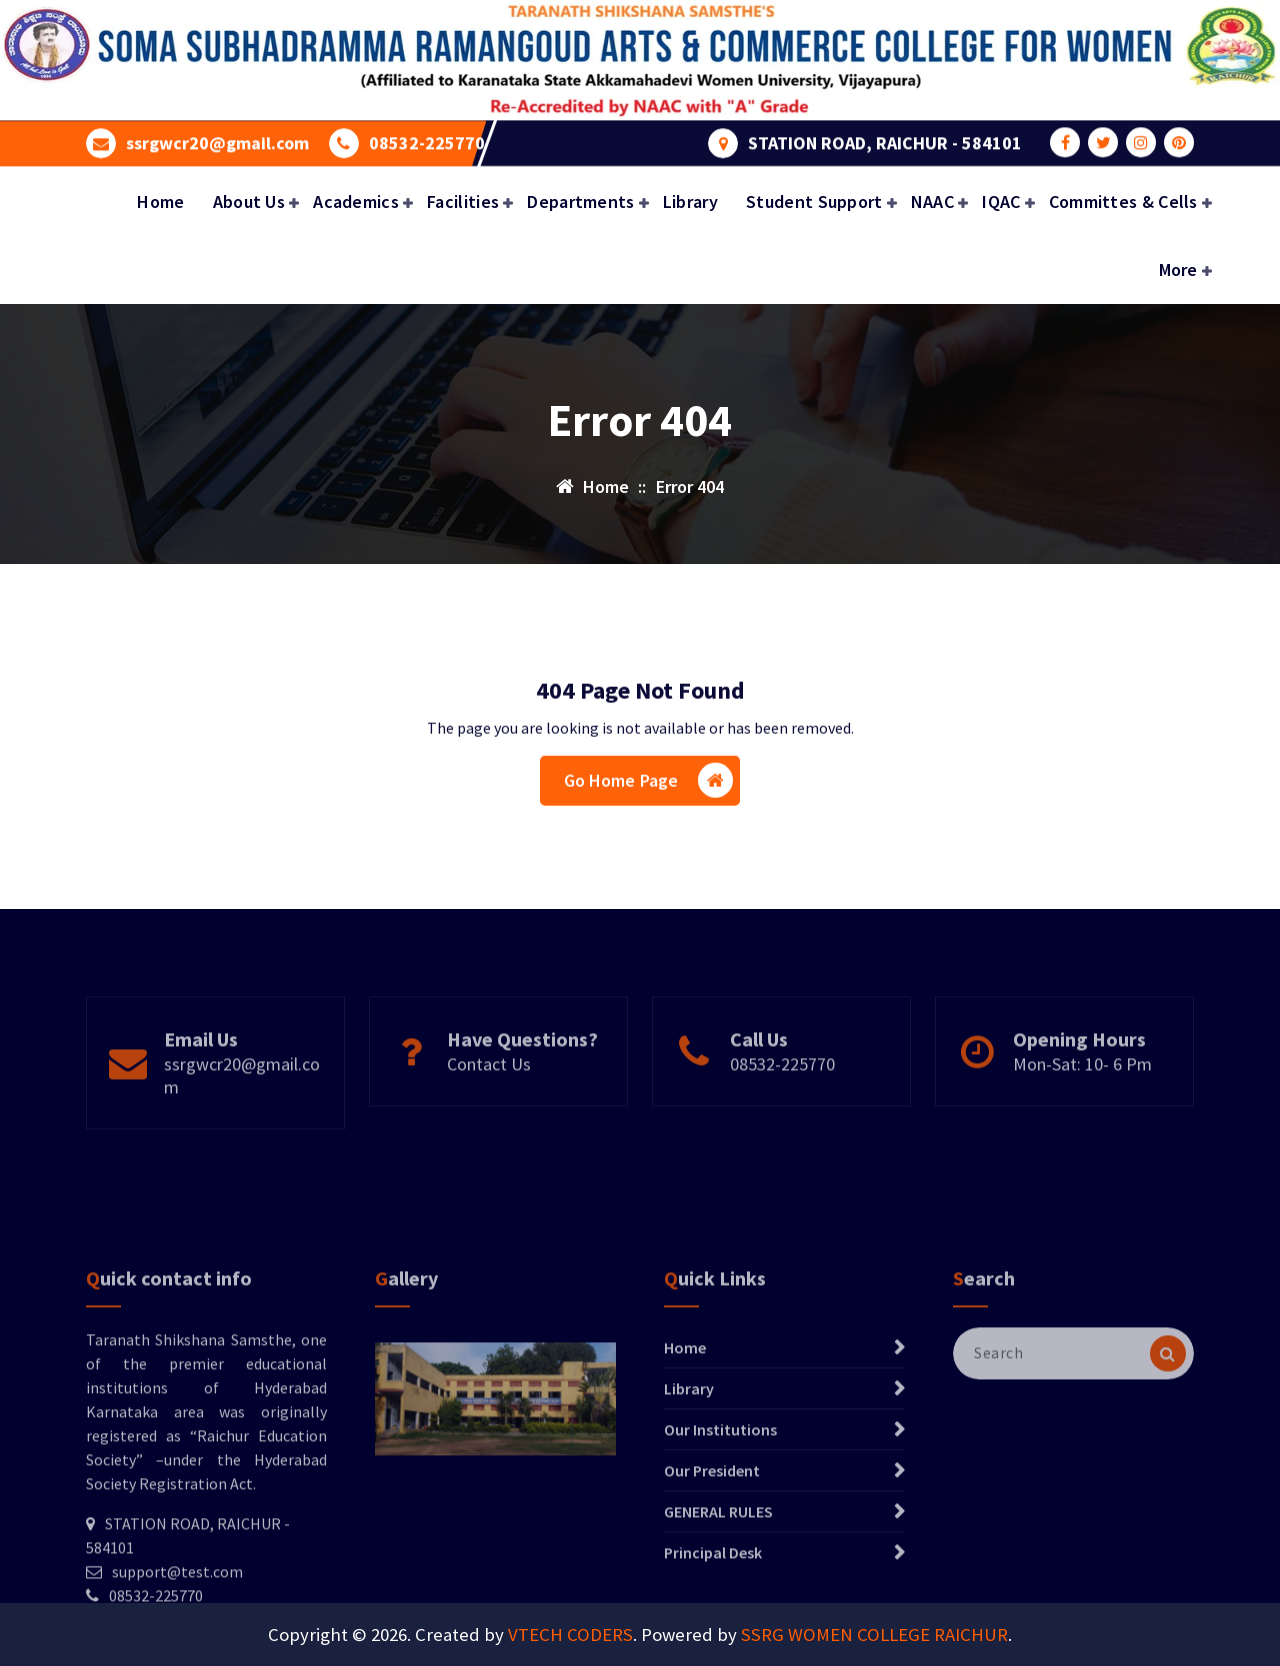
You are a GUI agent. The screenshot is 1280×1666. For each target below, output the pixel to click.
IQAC (1001, 201)
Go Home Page (649, 792)
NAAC (932, 201)
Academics (356, 201)
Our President (712, 1590)
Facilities (463, 201)
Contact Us (489, 1108)
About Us (249, 201)
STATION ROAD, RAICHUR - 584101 (885, 138)
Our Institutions (720, 1549)
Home (160, 201)
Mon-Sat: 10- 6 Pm (1082, 1108)
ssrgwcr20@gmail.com (217, 138)
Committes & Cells (1123, 201)
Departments (580, 201)
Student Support (814, 201)
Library (690, 201)
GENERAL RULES (718, 1631)
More (1178, 269)
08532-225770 (427, 138)
